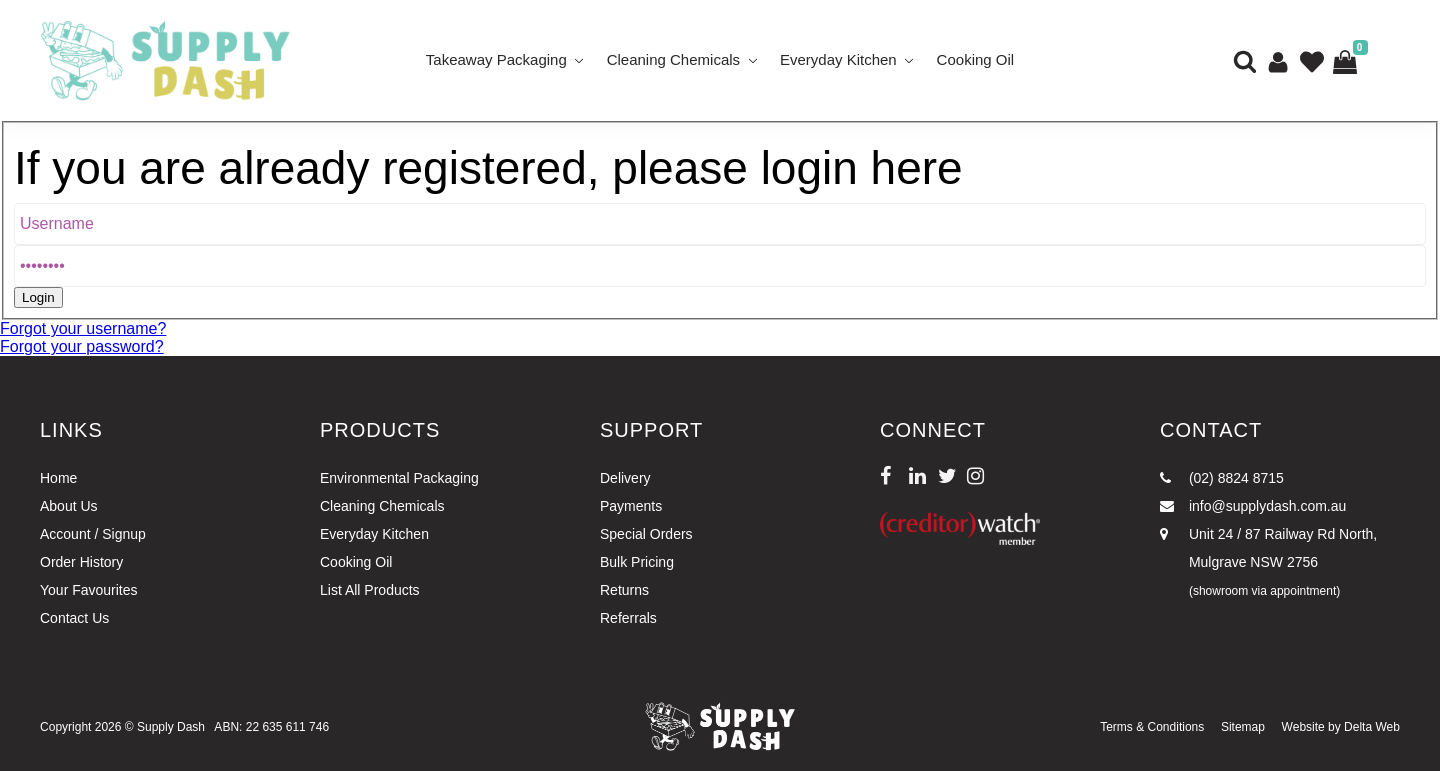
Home (58, 478)
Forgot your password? (82, 346)
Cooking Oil (976, 59)
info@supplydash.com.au (1253, 506)
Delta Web (1372, 727)
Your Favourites (89, 590)
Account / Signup (93, 534)
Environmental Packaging (399, 478)
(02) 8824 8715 (1222, 478)
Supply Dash (171, 727)
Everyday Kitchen (838, 59)
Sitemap (1243, 727)
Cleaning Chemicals (673, 59)
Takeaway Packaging (496, 59)
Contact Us (74, 618)
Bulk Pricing (637, 562)
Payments (631, 506)
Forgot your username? (83, 328)
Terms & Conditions (1152, 727)
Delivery (625, 478)
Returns (624, 590)
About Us (69, 506)
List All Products (370, 590)
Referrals (628, 618)
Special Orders (646, 534)
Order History (81, 562)
